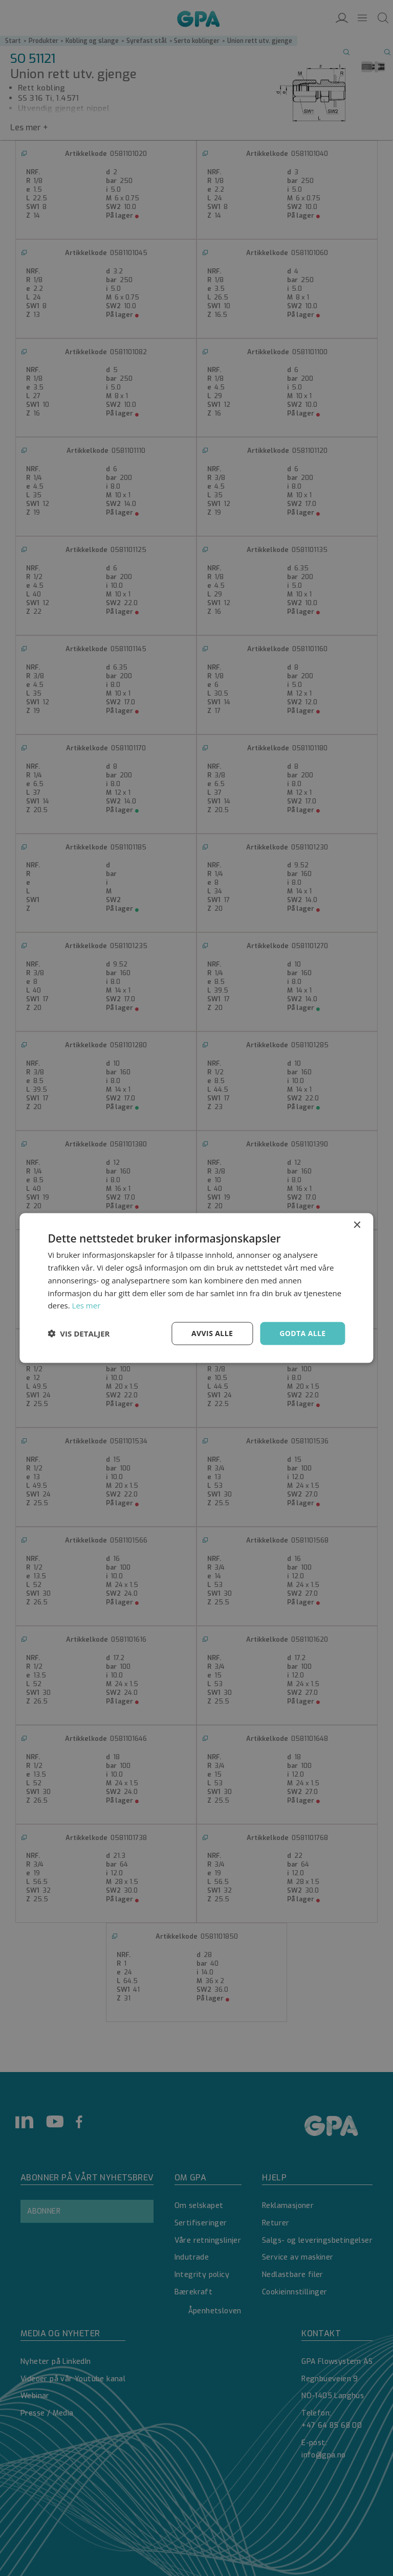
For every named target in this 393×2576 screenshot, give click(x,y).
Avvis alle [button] (212, 1333)
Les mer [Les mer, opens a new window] (86, 1305)
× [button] (357, 1225)
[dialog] (196, 1288)
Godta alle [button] (302, 1333)
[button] (79, 1333)
